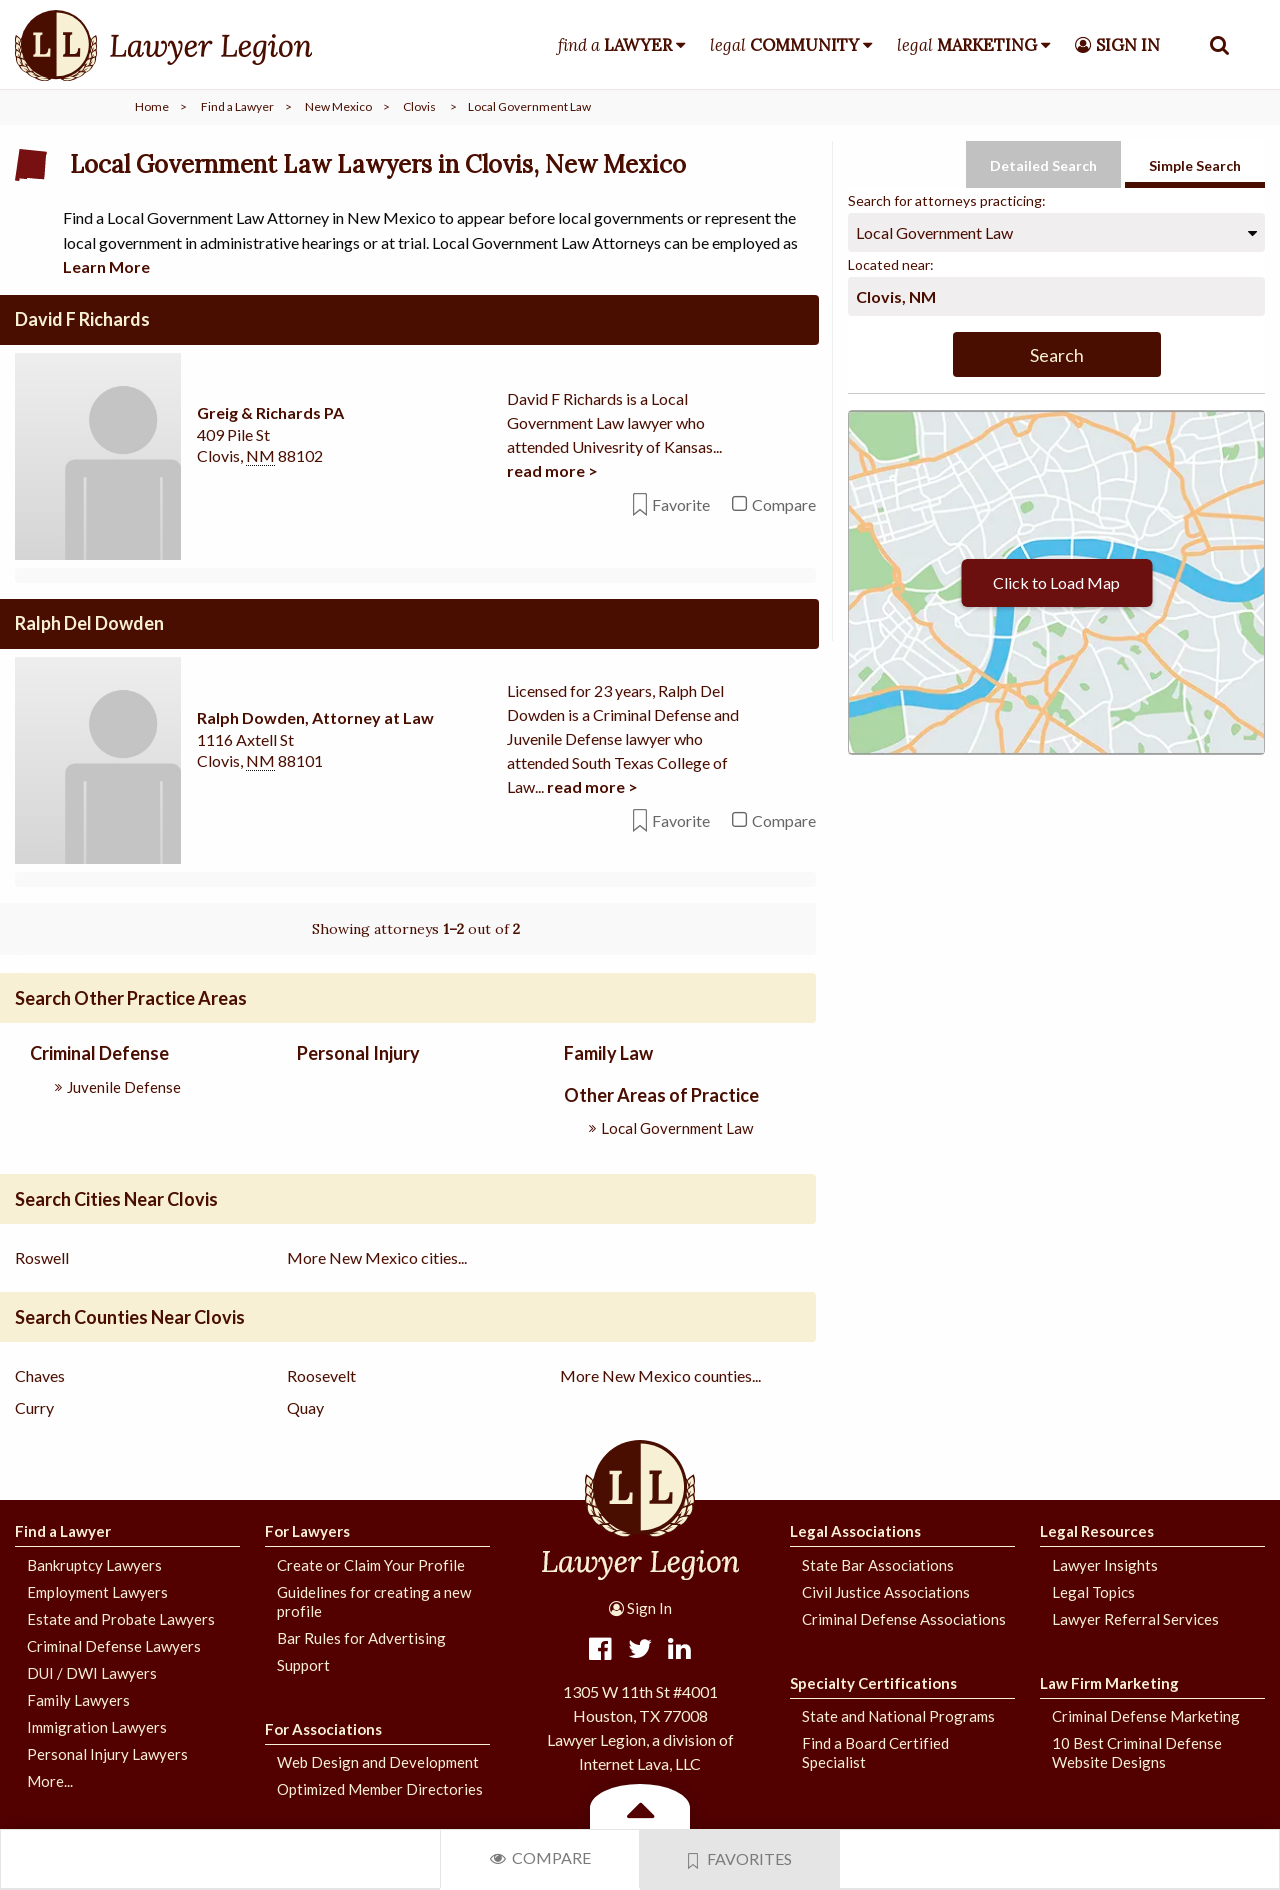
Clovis (419, 106)
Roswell (42, 1257)
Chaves (40, 1375)
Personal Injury (358, 1053)
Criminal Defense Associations (904, 1618)
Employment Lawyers (97, 1591)
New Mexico (338, 106)
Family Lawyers (78, 1699)
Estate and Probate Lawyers (121, 1618)
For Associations (323, 1728)
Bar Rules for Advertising (361, 1637)
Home (152, 106)
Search (1057, 355)
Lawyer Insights (1105, 1564)
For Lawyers (307, 1531)
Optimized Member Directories (380, 1789)
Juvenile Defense (124, 1086)
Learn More (106, 266)
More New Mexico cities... (377, 1257)
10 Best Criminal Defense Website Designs (1137, 1752)
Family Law (608, 1053)
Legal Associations (855, 1531)
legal (784, 45)
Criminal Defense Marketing (1146, 1716)
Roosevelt (321, 1375)
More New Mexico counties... (660, 1375)
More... (50, 1780)
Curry (34, 1407)
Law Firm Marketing (1109, 1682)
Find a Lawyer (237, 106)
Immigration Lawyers (97, 1726)
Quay (305, 1407)
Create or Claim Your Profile (371, 1564)
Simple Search (1195, 165)
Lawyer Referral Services (1135, 1618)
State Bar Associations (878, 1564)
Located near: (891, 264)
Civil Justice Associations (886, 1591)
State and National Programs (898, 1716)
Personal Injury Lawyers (107, 1753)
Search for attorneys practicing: (947, 200)
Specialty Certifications (873, 1682)
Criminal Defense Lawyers (114, 1645)
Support (303, 1664)
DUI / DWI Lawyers (92, 1672)
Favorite (671, 504)
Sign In (640, 1608)
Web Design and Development (378, 1762)
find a (615, 45)
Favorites (740, 1859)
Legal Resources (1097, 1531)
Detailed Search (1043, 165)
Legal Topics (1093, 1591)
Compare (540, 1857)
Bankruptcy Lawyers (94, 1564)
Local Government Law (677, 1127)
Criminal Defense (99, 1053)
